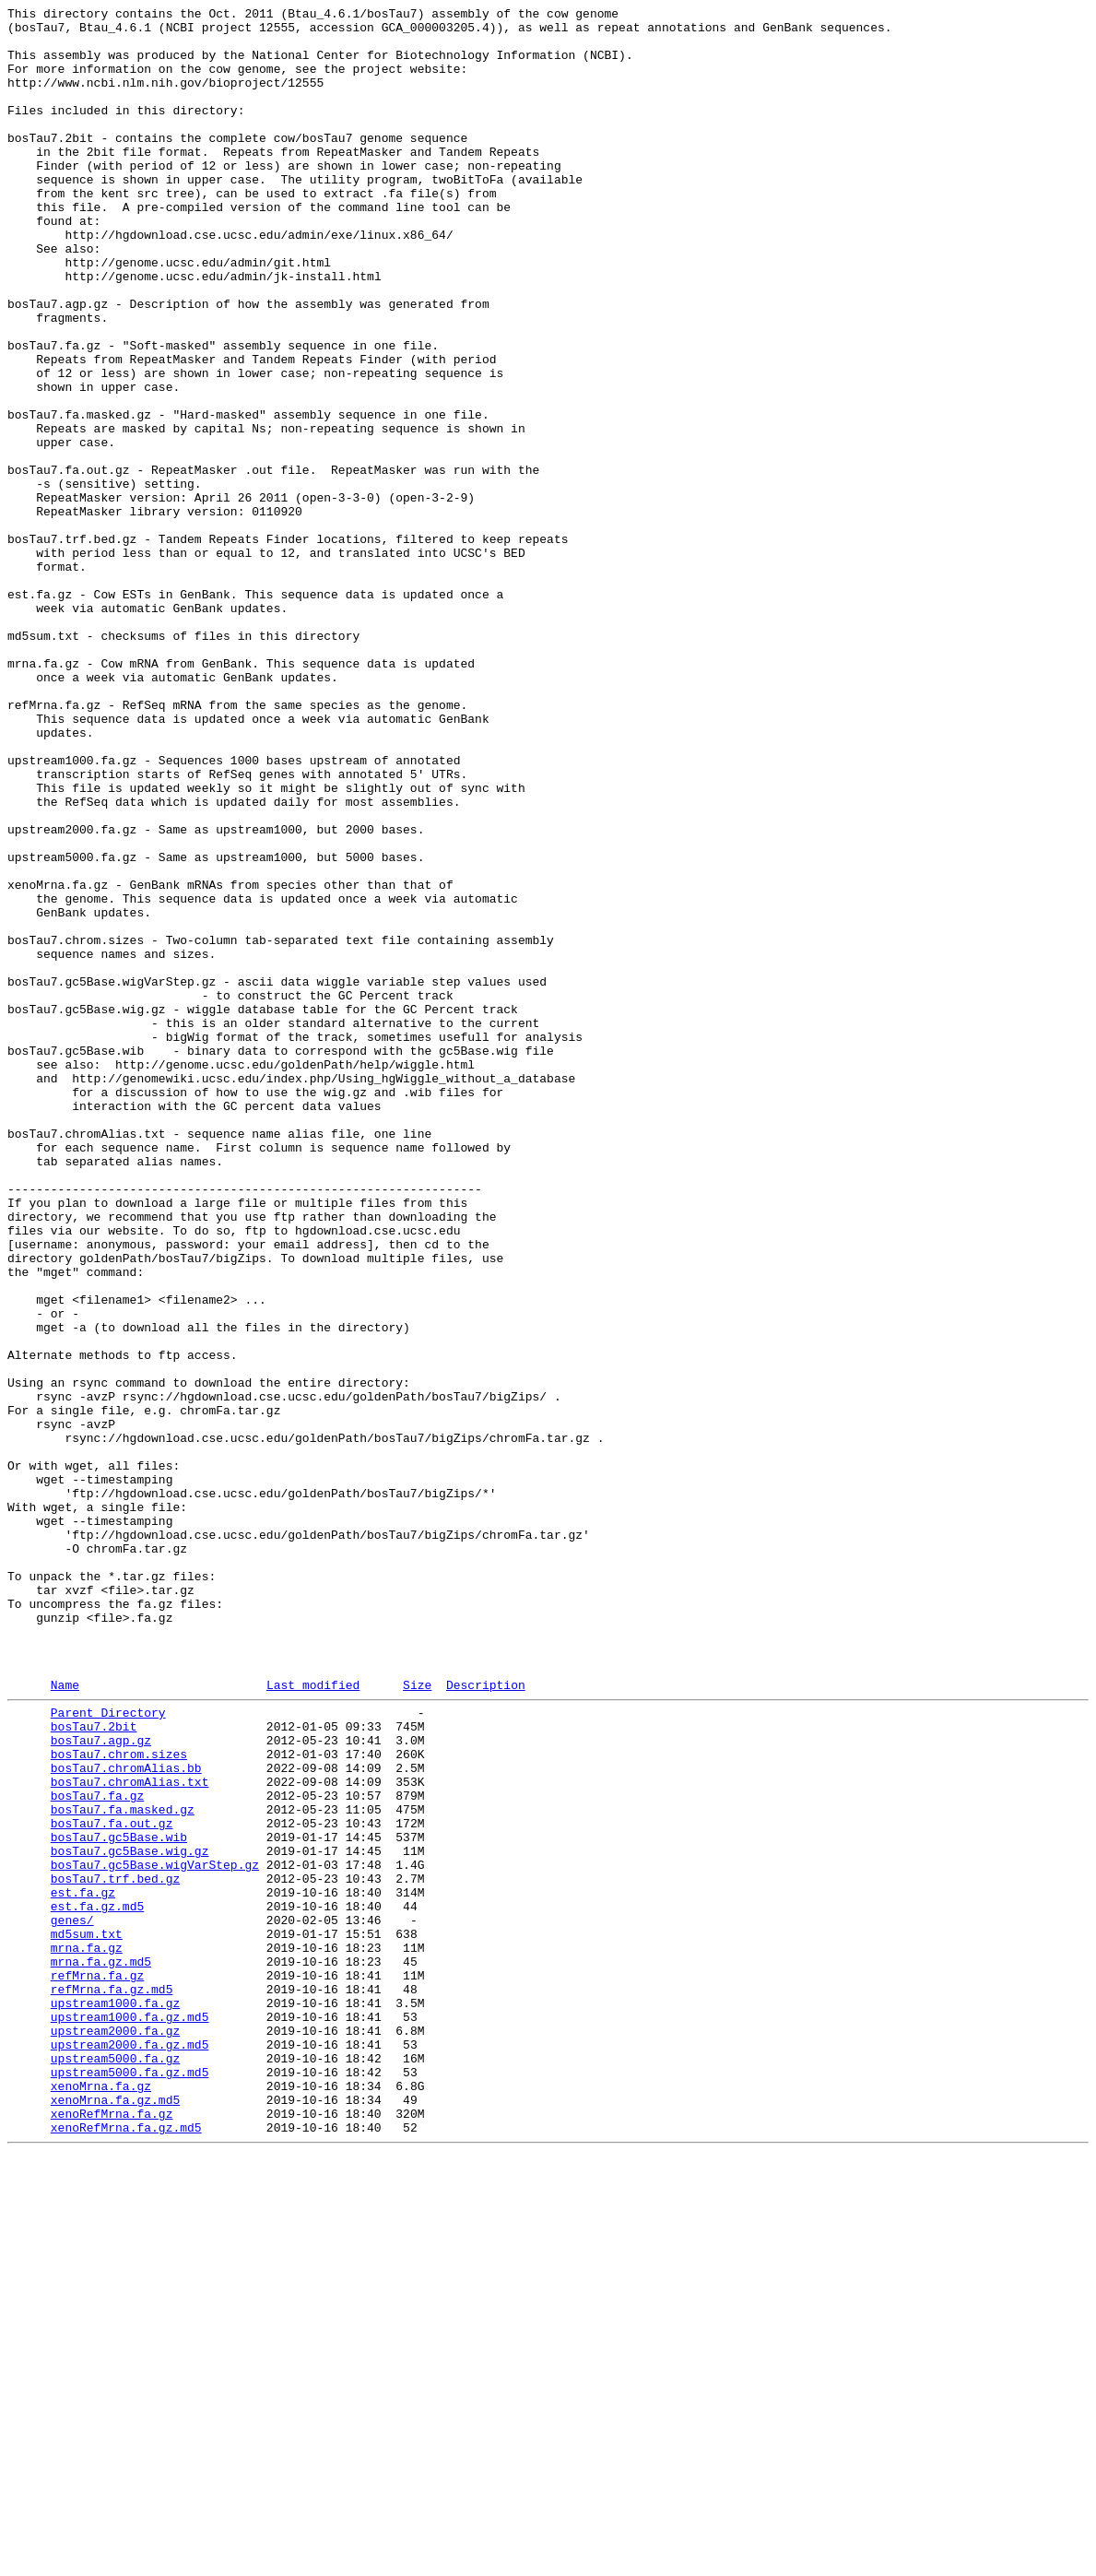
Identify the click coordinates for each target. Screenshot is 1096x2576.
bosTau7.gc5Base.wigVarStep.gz (155, 2232)
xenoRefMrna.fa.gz (112, 2531)
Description (485, 2019)
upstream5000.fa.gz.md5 (130, 2481)
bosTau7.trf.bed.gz (115, 2248)
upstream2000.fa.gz (115, 2431)
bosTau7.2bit (94, 2066)
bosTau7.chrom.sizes (119, 2099)
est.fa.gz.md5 (97, 2282)
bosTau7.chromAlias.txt (130, 2132)
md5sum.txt (87, 2315)
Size (417, 2019)
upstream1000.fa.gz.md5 (130, 2414)
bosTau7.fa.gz (97, 2149)
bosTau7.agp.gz (101, 2082)
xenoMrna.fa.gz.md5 (115, 2514)
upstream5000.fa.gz (115, 2464)
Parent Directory (108, 2049)
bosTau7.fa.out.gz (112, 2182)
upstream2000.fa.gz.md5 (130, 2448)
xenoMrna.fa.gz (101, 2497)
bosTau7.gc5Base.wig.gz (130, 2215)
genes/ (72, 2298)
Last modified (312, 2019)
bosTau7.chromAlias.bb (126, 2116)
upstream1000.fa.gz (115, 2398)
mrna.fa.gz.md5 (101, 2348)
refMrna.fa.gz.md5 (112, 2381)
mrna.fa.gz (87, 2331)
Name (65, 2019)
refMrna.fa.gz (97, 2365)
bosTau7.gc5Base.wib (119, 2199)
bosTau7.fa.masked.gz (122, 2165)
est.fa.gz (83, 2265)
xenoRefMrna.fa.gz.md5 (126, 2547)
